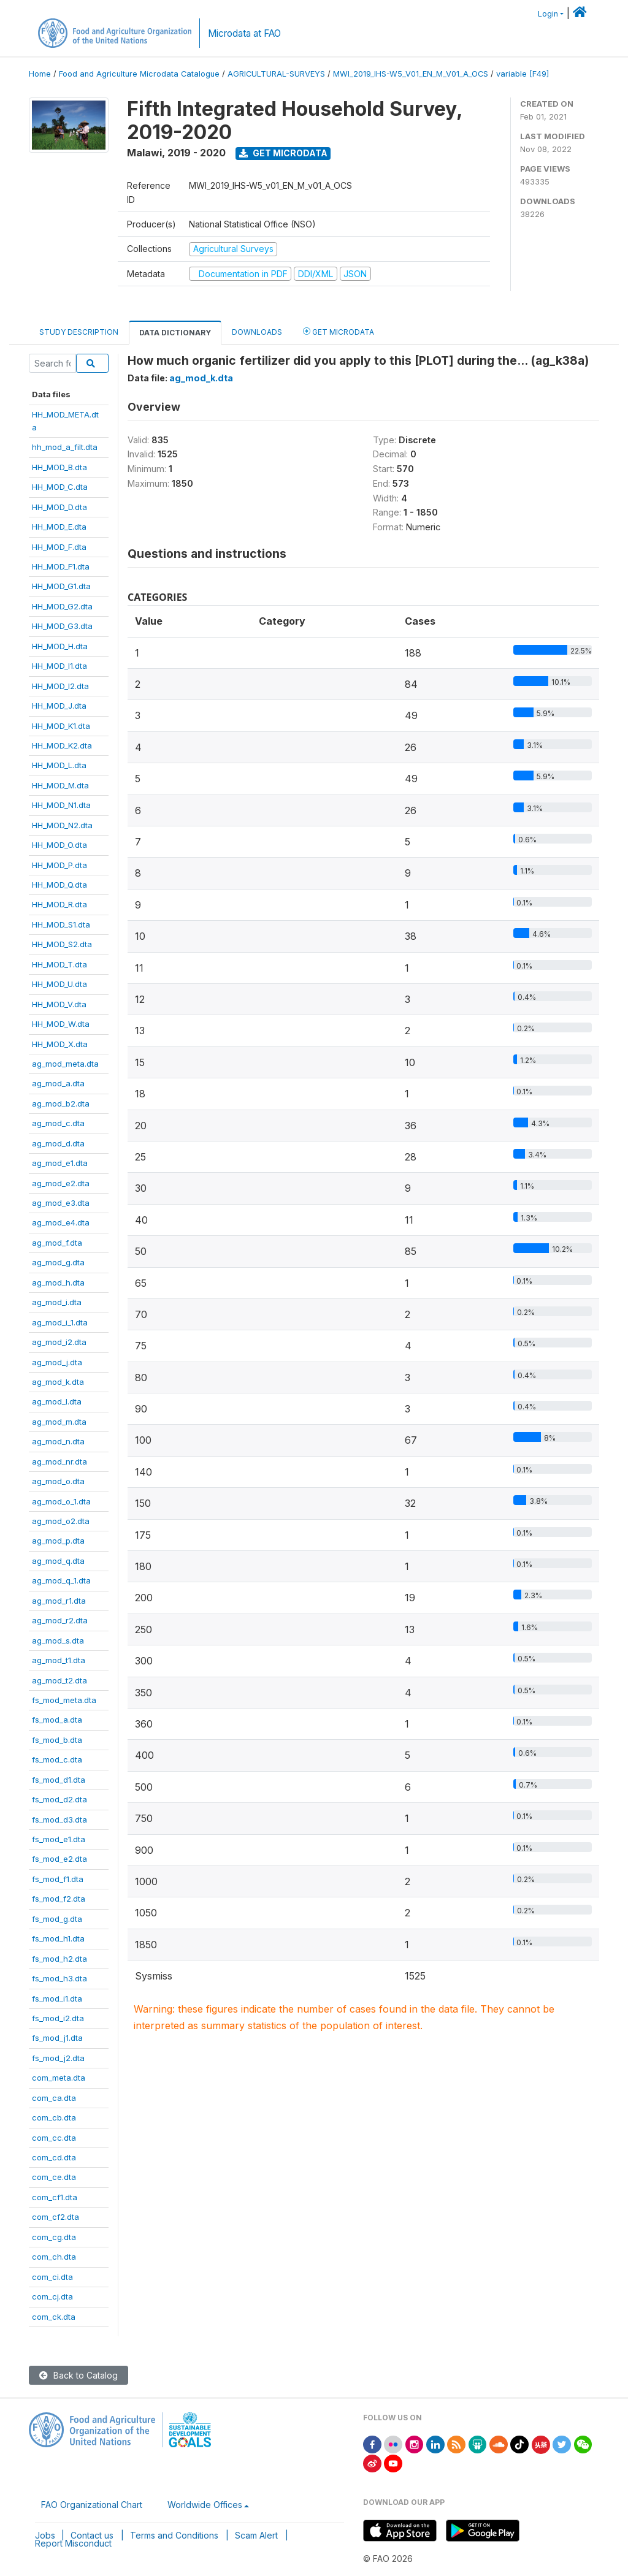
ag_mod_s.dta (58, 1640)
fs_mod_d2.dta (59, 1799)
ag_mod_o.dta (58, 1481)
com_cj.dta (52, 2296)
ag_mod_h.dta (58, 1282)
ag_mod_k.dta (58, 1382)
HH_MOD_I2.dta (60, 686)
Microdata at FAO (244, 33)
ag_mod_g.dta (58, 1262)
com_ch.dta (54, 2257)
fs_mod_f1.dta (57, 1879)
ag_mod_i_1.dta (60, 1322)
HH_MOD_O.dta (59, 845)
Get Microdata (283, 153)
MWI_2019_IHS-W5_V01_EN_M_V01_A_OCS (410, 73)
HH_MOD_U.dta (59, 984)
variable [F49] (522, 73)
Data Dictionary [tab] (175, 332)
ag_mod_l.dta (57, 1401)
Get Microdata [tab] (338, 331)
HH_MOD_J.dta (59, 706)
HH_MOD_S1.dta (61, 924)
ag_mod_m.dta (59, 1422)
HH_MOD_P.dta (59, 865)
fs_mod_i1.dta (57, 1998)
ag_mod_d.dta (58, 1143)
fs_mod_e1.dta (58, 1839)
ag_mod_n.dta (58, 1441)
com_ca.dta (54, 2098)
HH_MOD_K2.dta (62, 745)
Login (548, 13)
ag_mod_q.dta (58, 1561)
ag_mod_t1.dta (58, 1660)
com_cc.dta (54, 2138)
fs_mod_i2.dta (58, 2018)
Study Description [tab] (78, 332)
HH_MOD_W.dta (61, 1024)
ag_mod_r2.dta (60, 1620)
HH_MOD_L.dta (59, 765)
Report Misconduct (73, 2543)
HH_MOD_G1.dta (61, 586)
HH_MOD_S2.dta (62, 944)
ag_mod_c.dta (58, 1123)
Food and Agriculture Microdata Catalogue (139, 73)
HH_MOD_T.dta (59, 964)
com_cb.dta (54, 2117)
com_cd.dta (54, 2157)
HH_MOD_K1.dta (61, 726)
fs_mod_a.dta (57, 1719)
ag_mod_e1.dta (60, 1163)
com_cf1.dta (54, 2197)
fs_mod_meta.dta (64, 1700)
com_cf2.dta (55, 2217)
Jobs (45, 2535)
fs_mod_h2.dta (59, 1959)
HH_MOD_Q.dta (59, 885)
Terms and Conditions (174, 2535)
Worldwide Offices (204, 2504)
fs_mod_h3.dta (59, 1978)
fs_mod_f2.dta (58, 1898)
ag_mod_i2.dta (59, 1342)
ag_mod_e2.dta (61, 1183)
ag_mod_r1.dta (59, 1601)
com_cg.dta (54, 2237)
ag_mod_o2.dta (61, 1521)
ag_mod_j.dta (57, 1362)
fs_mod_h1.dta (58, 1938)
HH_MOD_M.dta (60, 785)
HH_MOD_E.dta (59, 527)
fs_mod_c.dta (57, 1759)
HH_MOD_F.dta (59, 547)
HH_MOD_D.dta (59, 507)
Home (40, 73)
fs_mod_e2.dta (59, 1859)
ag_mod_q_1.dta (61, 1580)
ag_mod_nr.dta (59, 1461)
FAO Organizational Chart (91, 2504)
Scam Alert (256, 2535)
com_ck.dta (53, 2317)
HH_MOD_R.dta (59, 904)
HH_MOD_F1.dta (61, 566)
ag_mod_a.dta (58, 1083)
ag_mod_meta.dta (65, 1064)
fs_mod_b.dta (57, 1740)
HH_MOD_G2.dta (62, 606)
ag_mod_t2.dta (59, 1680)
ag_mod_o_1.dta (61, 1501)
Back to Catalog (78, 2375)
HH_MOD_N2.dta (62, 825)
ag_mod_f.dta (57, 1243)
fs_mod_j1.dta (57, 2038)
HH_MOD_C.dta (60, 487)
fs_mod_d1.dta (58, 1780)
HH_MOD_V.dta (59, 1004)
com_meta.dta (58, 2078)
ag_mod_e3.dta (61, 1203)
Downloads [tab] (257, 332)
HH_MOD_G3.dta (62, 626)
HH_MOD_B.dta (59, 467)
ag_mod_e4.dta (61, 1222)
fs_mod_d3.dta (59, 1819)
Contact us (92, 2535)
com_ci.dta (52, 2277)
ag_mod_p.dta (58, 1540)
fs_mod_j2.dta (58, 2058)
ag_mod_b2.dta (61, 1103)
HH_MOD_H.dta (60, 646)
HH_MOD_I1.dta (59, 666)
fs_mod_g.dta (57, 1919)
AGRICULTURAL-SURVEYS (276, 73)
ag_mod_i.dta (57, 1302)
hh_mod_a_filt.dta (65, 447)
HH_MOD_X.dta (60, 1044)
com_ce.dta (54, 2177)
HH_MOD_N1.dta (61, 805)
